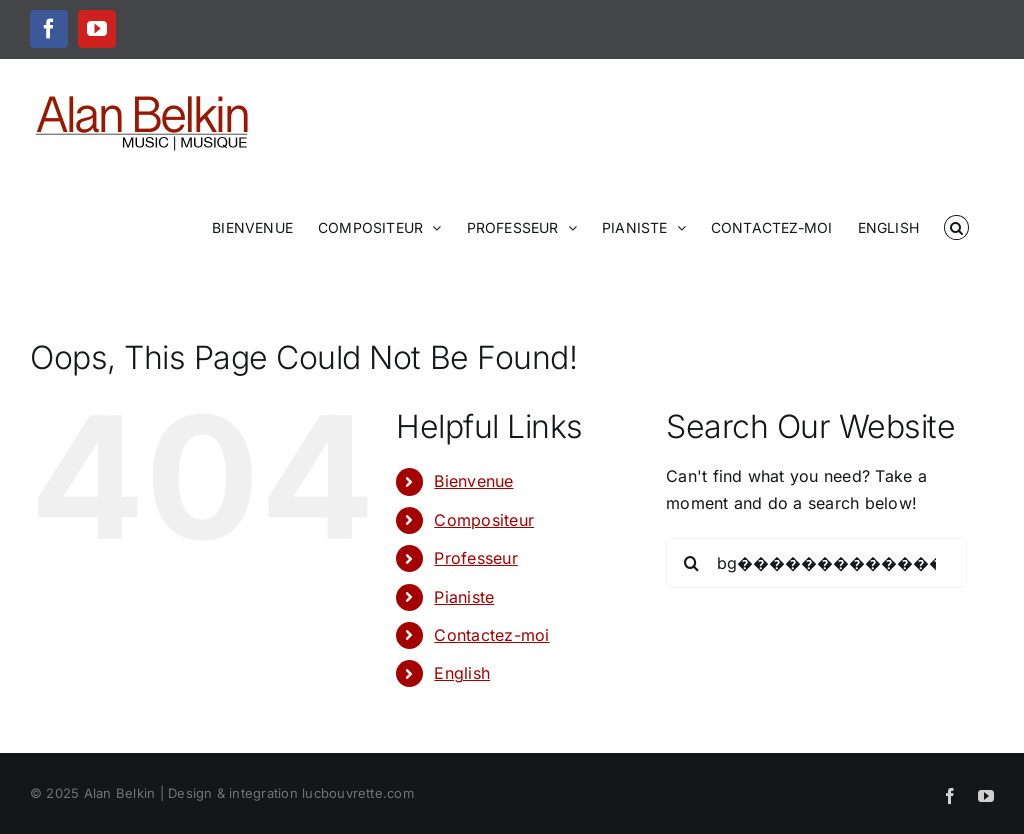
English (462, 673)
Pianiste (464, 597)
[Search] (691, 563)
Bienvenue (473, 481)
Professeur (475, 558)
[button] (956, 226)
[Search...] (816, 563)
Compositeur (484, 520)
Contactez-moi (491, 635)
